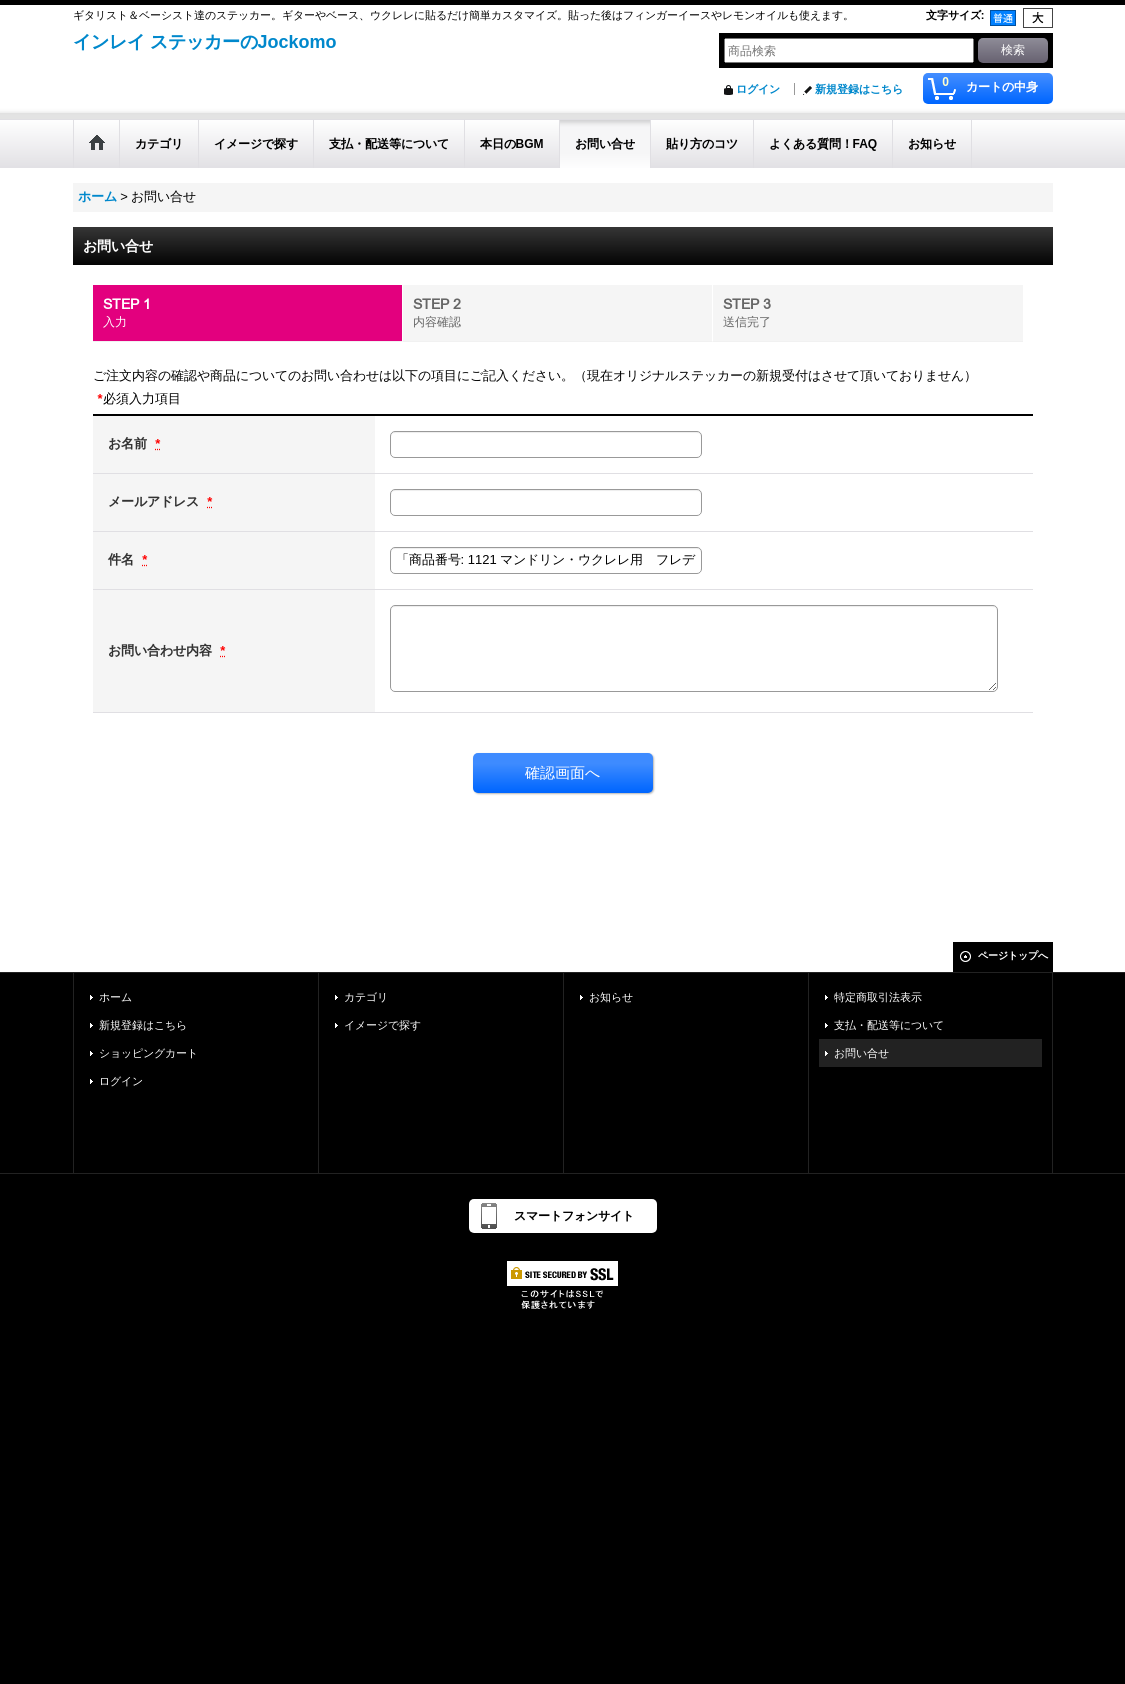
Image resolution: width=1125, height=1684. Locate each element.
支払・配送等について (889, 1025)
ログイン (758, 89)
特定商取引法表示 (878, 997)
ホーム (115, 997)
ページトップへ (1013, 955)
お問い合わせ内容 (162, 650)
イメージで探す (382, 1025)
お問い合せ (861, 1053)
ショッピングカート (148, 1053)
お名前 (129, 443)
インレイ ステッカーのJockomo (205, 42)
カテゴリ (366, 997)
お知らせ (611, 997)
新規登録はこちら (859, 89)
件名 (123, 559)
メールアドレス (155, 501)
